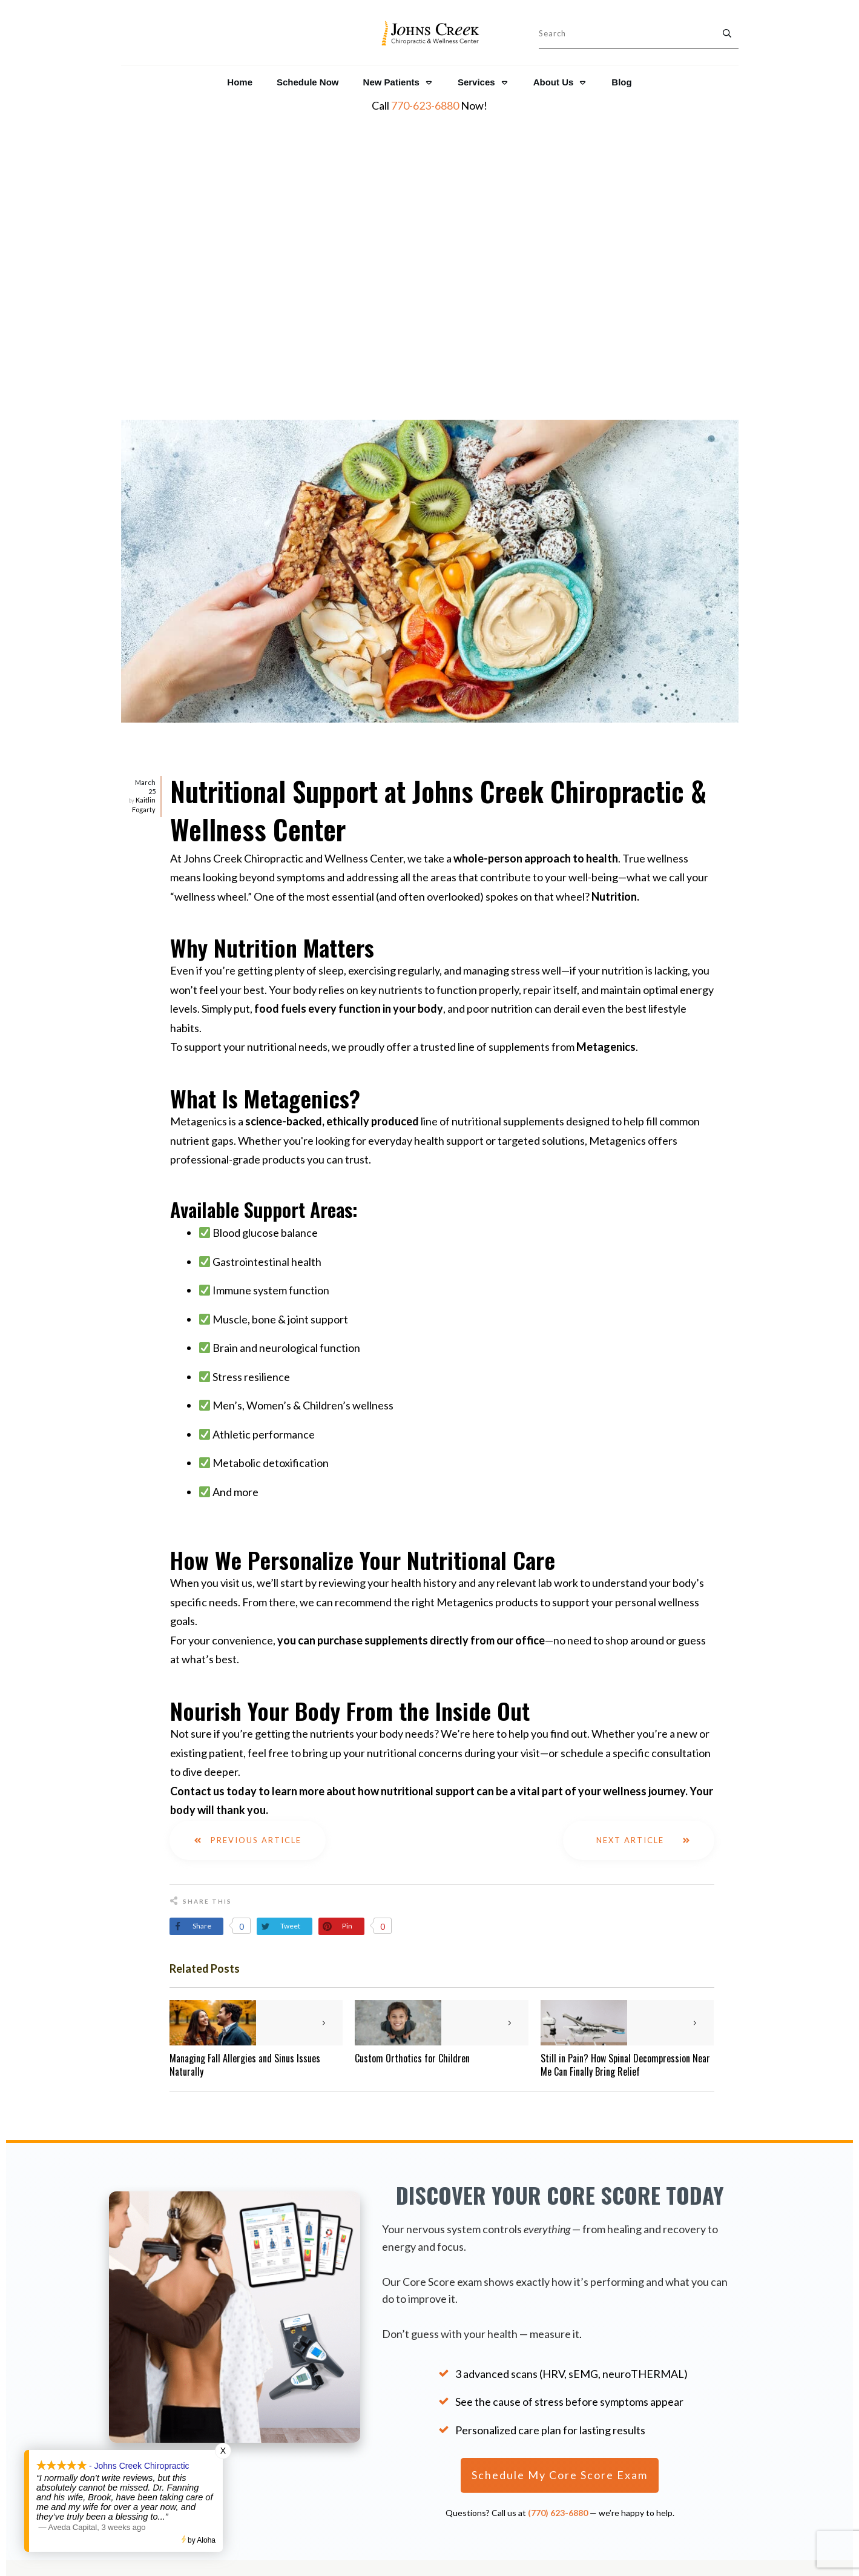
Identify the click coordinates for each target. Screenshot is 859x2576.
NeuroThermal (669, 2383)
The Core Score (671, 2348)
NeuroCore (661, 2366)
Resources (558, 2367)
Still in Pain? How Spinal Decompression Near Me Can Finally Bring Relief (625, 1767)
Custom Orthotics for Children (412, 1760)
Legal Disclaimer (558, 2411)
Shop (558, 2427)
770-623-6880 (425, 105)
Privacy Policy (558, 2397)
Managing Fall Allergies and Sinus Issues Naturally (244, 1767)
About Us (558, 2352)
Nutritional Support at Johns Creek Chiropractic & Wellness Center (438, 512)
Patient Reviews (173, 2425)
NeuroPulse (662, 2400)
